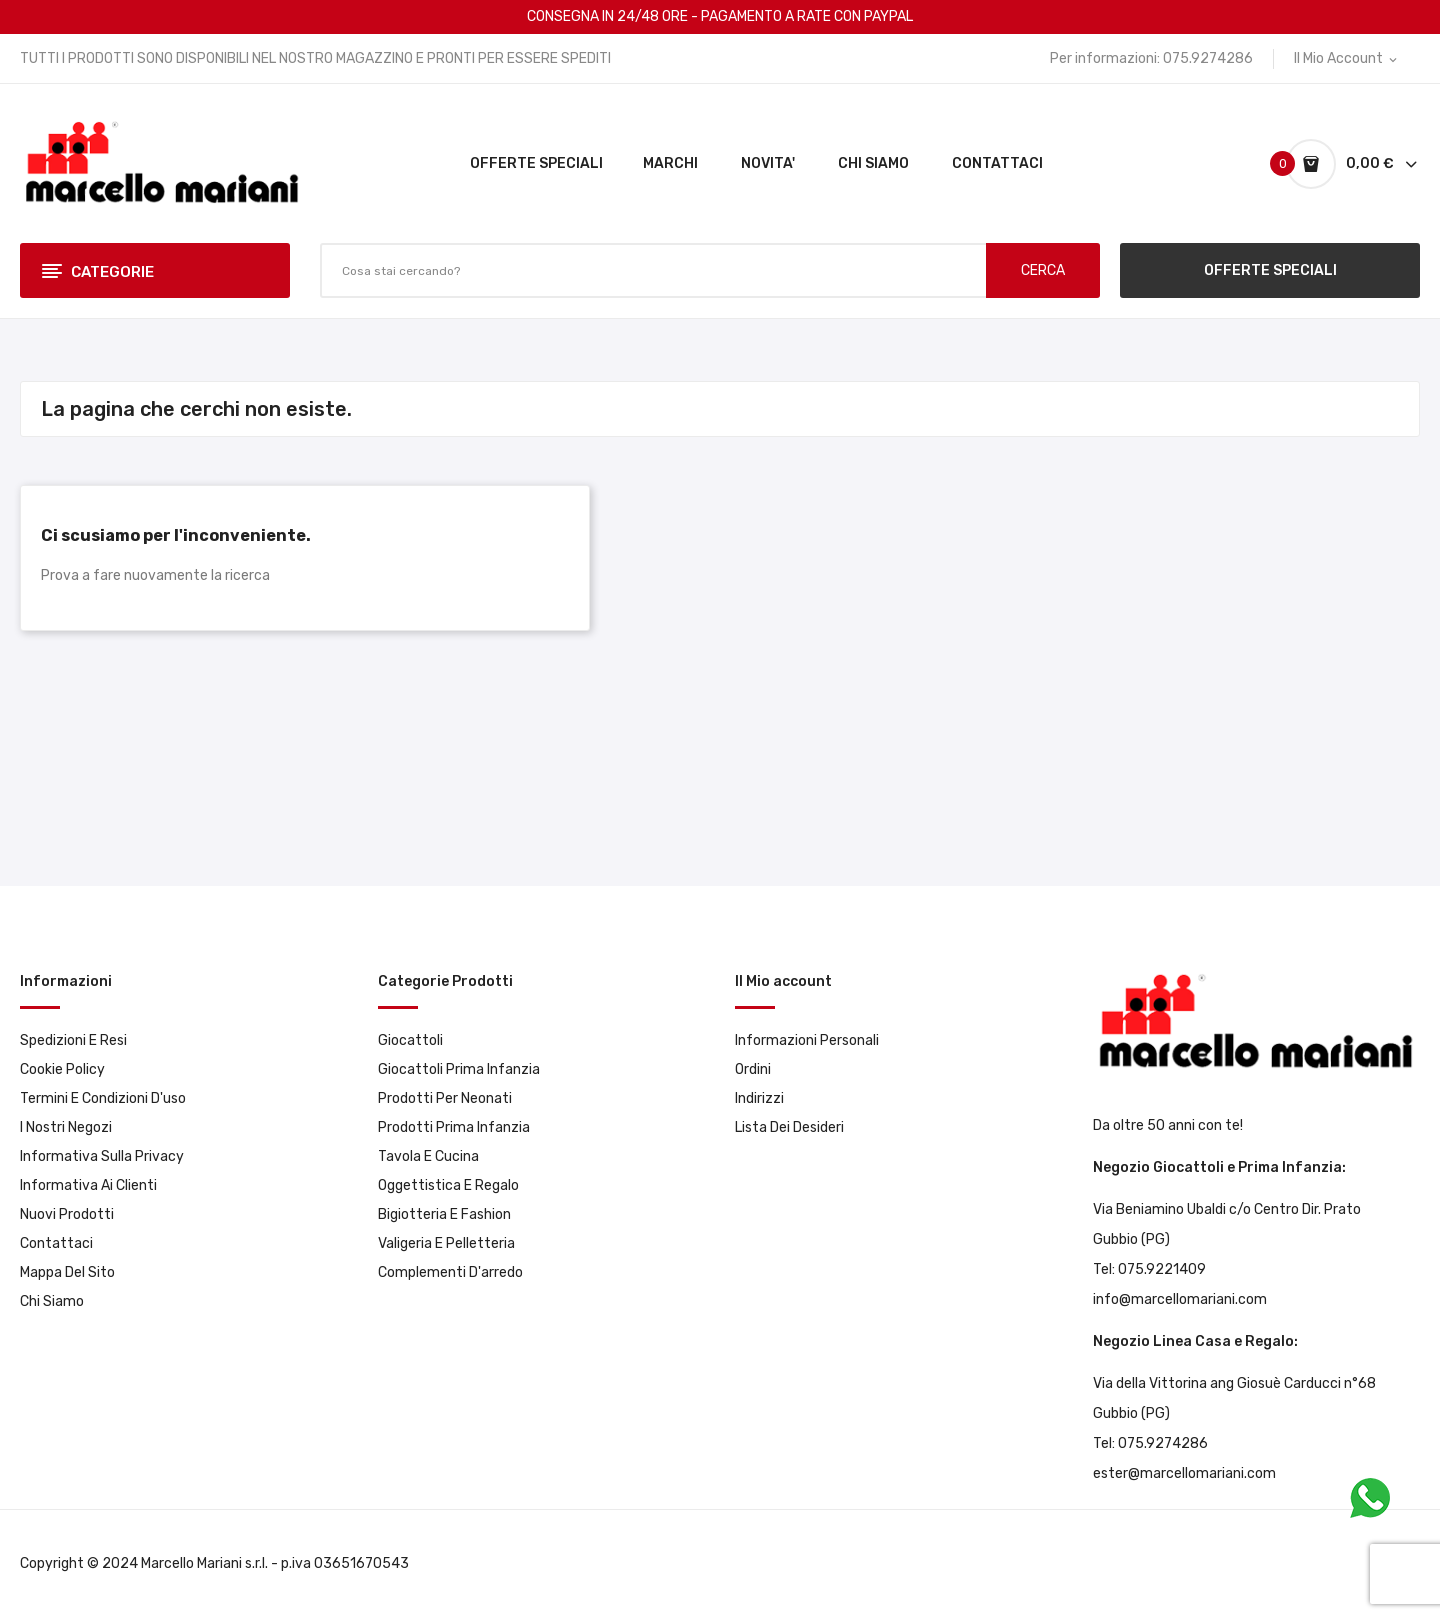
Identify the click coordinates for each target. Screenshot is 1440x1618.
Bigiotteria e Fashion (444, 1214)
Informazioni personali (807, 1040)
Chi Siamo (52, 1301)
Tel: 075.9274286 (1150, 1443)
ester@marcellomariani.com (1184, 1473)
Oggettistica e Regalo (448, 1185)
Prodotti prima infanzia (454, 1127)
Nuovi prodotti (67, 1214)
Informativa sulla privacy (102, 1156)
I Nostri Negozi (66, 1127)
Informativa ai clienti (88, 1185)
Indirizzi (759, 1098)
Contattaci (56, 1243)
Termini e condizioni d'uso (103, 1098)
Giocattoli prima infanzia (459, 1069)
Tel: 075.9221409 (1149, 1269)
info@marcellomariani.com (1180, 1299)
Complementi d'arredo (450, 1272)
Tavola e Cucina (428, 1156)
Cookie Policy (62, 1069)
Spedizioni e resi (73, 1040)
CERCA (1043, 270)
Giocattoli (410, 1040)
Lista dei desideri (789, 1127)
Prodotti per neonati (445, 1098)
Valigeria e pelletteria (446, 1243)
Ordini (753, 1069)
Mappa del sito (67, 1272)
